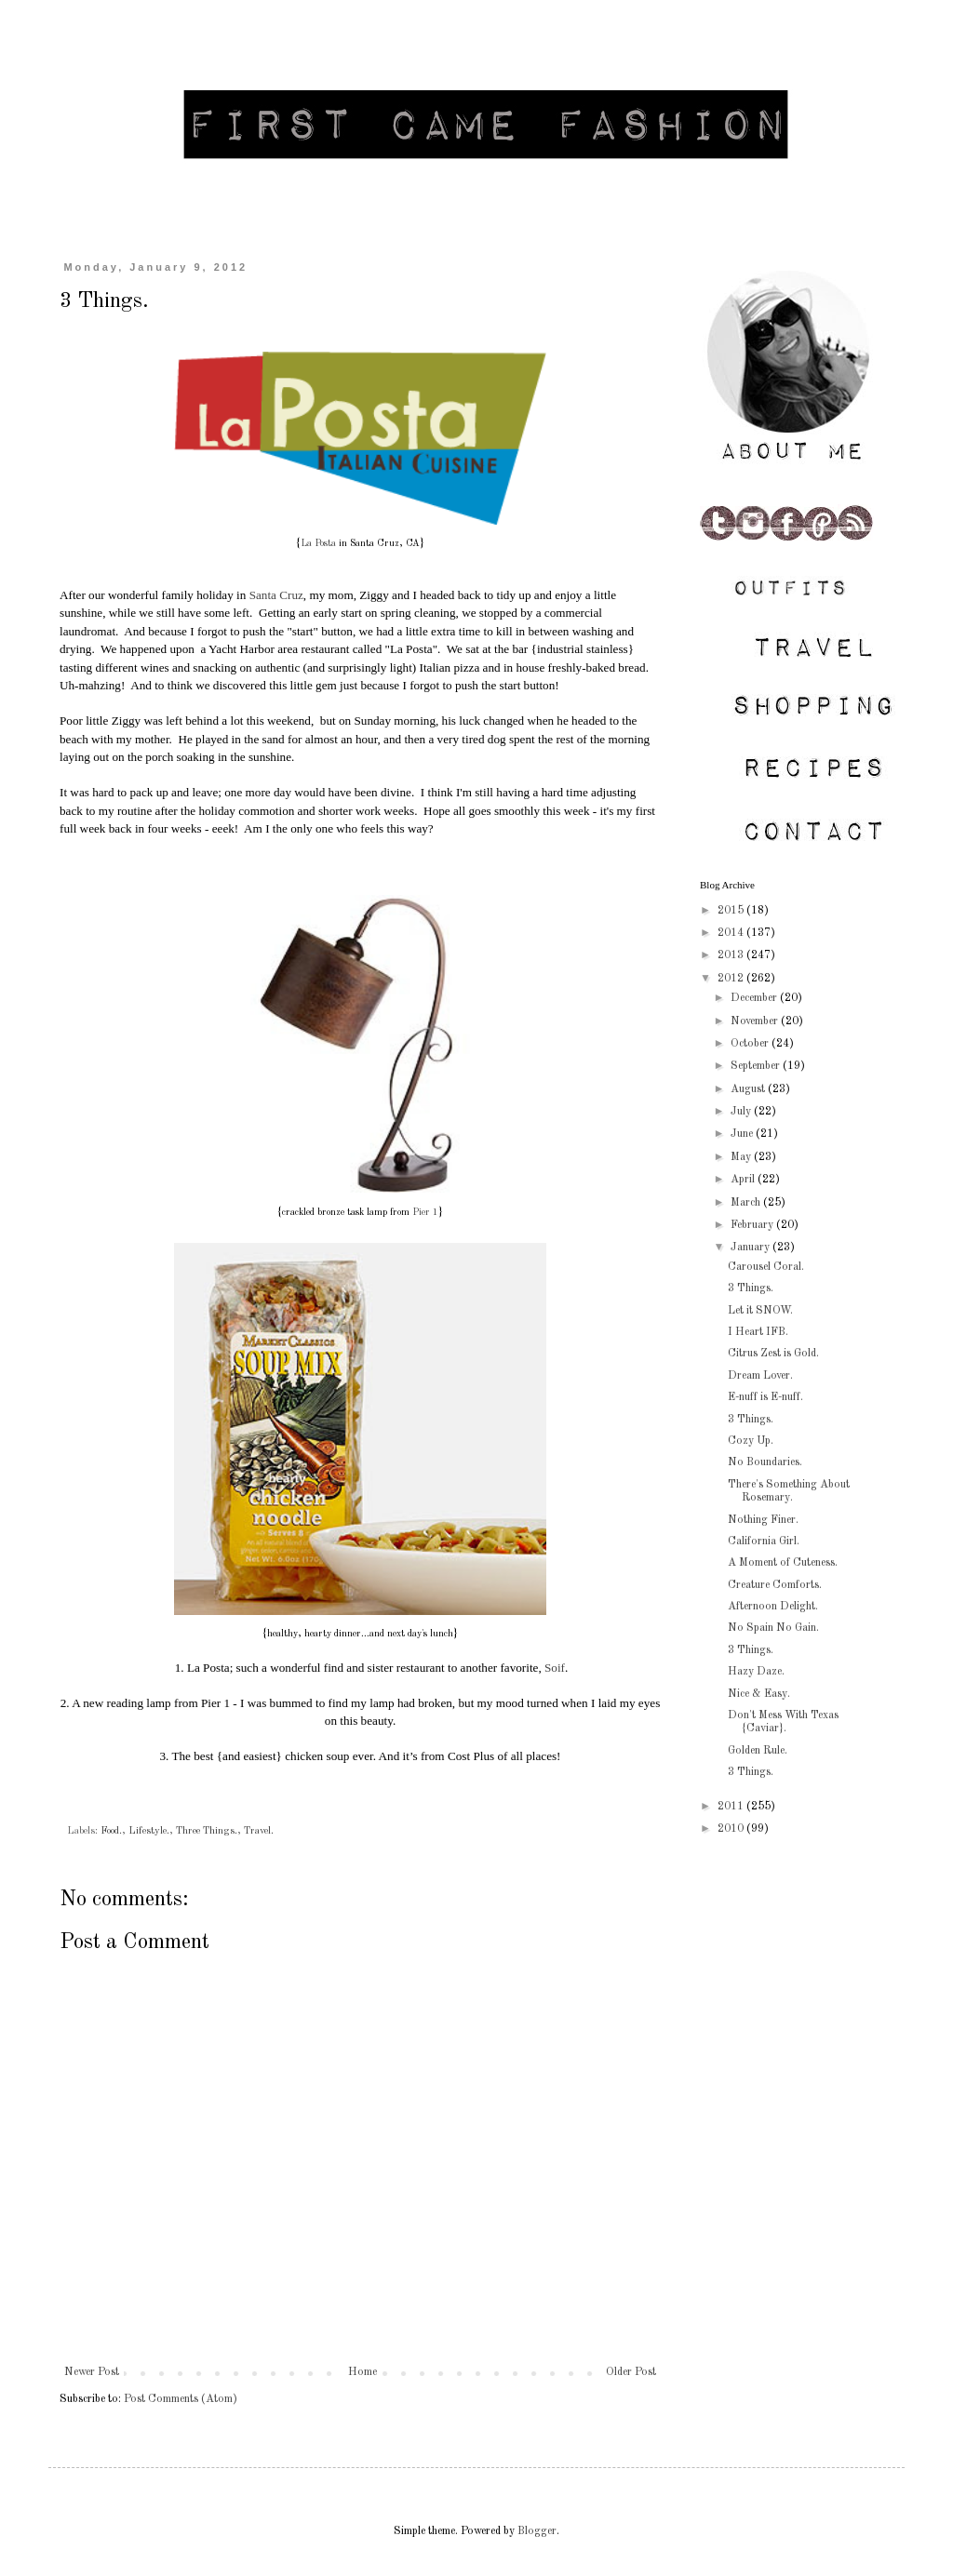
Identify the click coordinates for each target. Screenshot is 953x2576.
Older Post (631, 2372)
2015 (732, 910)
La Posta (318, 543)
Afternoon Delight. (773, 1606)
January (751, 1247)
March (747, 1202)
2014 (732, 933)
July (742, 1111)
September (757, 1066)
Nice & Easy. (759, 1694)
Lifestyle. (148, 1831)
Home (362, 2372)
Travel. (259, 1831)
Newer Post (91, 2372)
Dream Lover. (760, 1375)
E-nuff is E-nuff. (765, 1397)
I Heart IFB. (758, 1332)
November (756, 1021)
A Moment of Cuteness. (783, 1562)
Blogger (537, 2531)
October (751, 1043)
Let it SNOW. (760, 1310)
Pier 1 (425, 1212)
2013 (732, 955)
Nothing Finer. (763, 1520)
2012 (732, 978)
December (755, 998)
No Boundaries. (765, 1462)
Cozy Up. (750, 1441)
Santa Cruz (276, 595)
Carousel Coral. (766, 1267)
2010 (732, 1829)
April (744, 1179)
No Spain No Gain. (773, 1628)
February (753, 1225)
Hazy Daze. (756, 1671)
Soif (554, 1668)
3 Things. (750, 1288)
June (743, 1134)
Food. (111, 1831)
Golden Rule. (757, 1750)
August (749, 1089)
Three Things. (206, 1831)
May (742, 1157)
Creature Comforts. (775, 1585)
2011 (732, 1806)
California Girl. (763, 1541)
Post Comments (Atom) (180, 2399)
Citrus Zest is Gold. (773, 1353)
